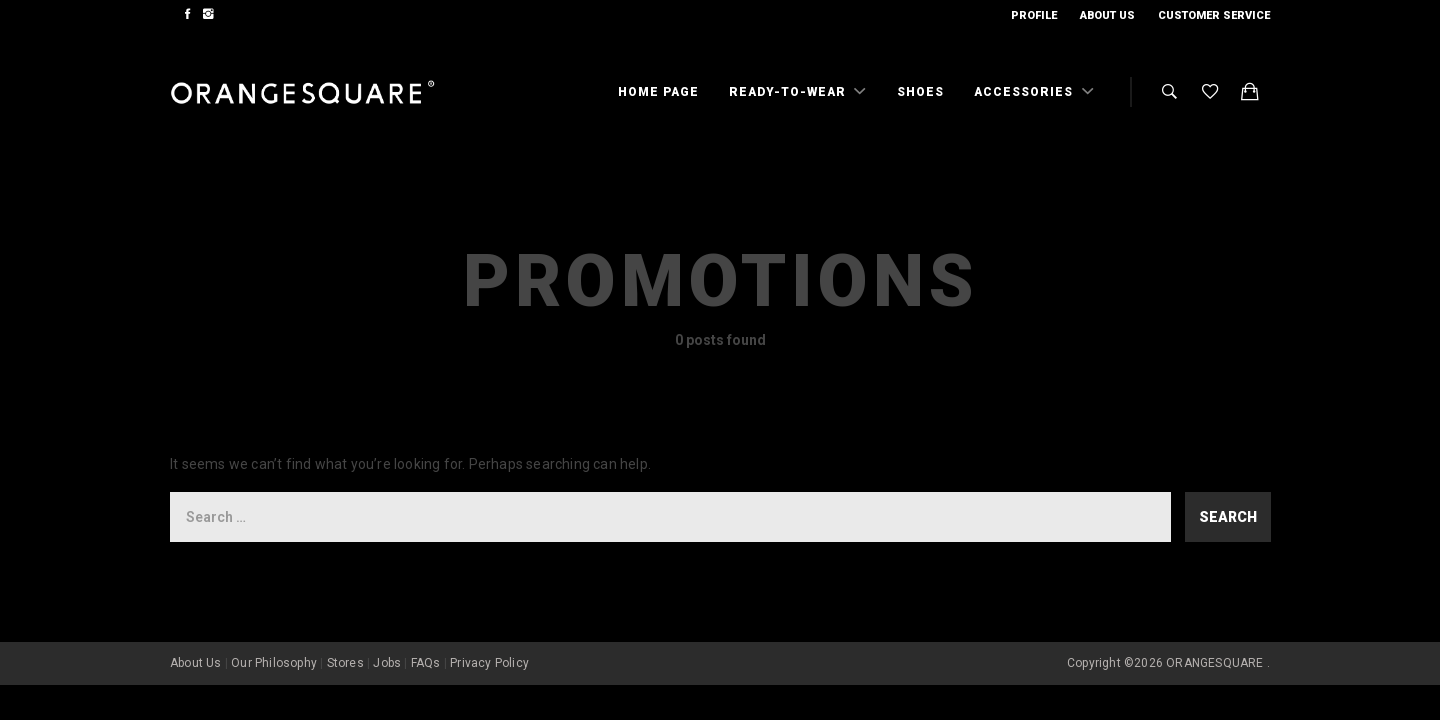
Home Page (658, 92)
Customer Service (1214, 15)
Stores (345, 663)
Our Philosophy (274, 663)
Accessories (1025, 92)
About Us (1107, 15)
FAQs (426, 663)
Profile (1034, 15)
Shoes (920, 92)
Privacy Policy (489, 663)
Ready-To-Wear (789, 92)
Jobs (387, 663)
